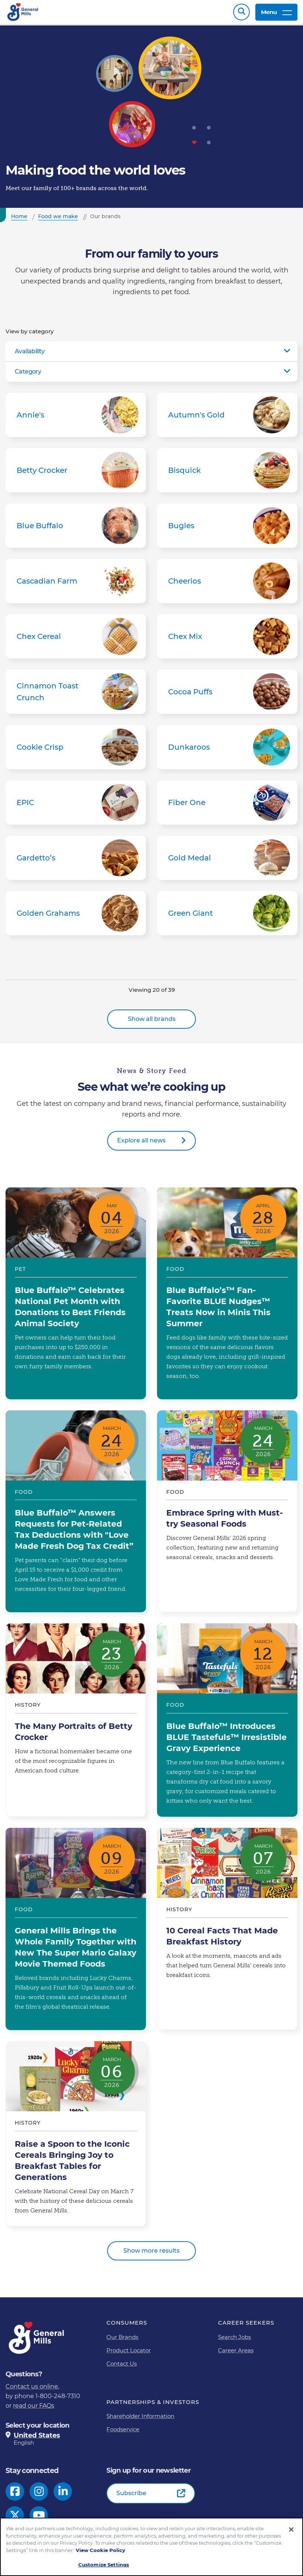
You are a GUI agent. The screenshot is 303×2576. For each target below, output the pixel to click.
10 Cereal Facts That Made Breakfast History (227, 1933)
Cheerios (227, 585)
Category (28, 375)
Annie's (76, 418)
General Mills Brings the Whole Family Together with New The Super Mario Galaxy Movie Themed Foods (76, 1933)
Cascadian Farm (76, 585)
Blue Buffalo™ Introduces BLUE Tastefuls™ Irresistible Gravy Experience (227, 1723)
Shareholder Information (140, 2419)
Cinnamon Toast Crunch (76, 695)
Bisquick (227, 474)
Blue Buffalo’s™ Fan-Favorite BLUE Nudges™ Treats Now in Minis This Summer (227, 1297)
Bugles (227, 529)
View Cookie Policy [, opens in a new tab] (100, 2550)
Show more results (151, 2254)
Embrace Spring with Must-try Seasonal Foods (227, 1515)
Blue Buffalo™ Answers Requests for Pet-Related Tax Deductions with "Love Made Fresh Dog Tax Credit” (76, 1515)
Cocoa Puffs (227, 695)
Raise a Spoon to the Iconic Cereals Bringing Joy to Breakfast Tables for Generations (76, 2137)
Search (241, 14)
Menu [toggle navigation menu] (276, 13)
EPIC (76, 806)
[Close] (291, 2529)
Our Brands (122, 2340)
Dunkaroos (227, 751)
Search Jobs (234, 2340)
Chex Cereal (76, 640)
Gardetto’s (76, 861)
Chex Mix (227, 640)
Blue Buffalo (76, 529)
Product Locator (128, 2353)
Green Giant (227, 917)
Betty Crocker (76, 474)
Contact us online (32, 2390)
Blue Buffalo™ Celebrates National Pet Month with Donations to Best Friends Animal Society (76, 1297)
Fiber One (227, 806)
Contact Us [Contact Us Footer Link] (121, 2367)
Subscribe (131, 2496)
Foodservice (122, 2432)
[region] (151, 2547)
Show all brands (152, 1022)
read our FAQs (33, 2409)
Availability (30, 354)
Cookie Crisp (76, 751)
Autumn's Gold (227, 418)
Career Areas (235, 2353)
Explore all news (141, 1144)
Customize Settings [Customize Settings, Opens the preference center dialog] (103, 2565)
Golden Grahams (76, 917)
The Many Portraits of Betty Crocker (76, 1723)
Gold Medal (227, 861)
